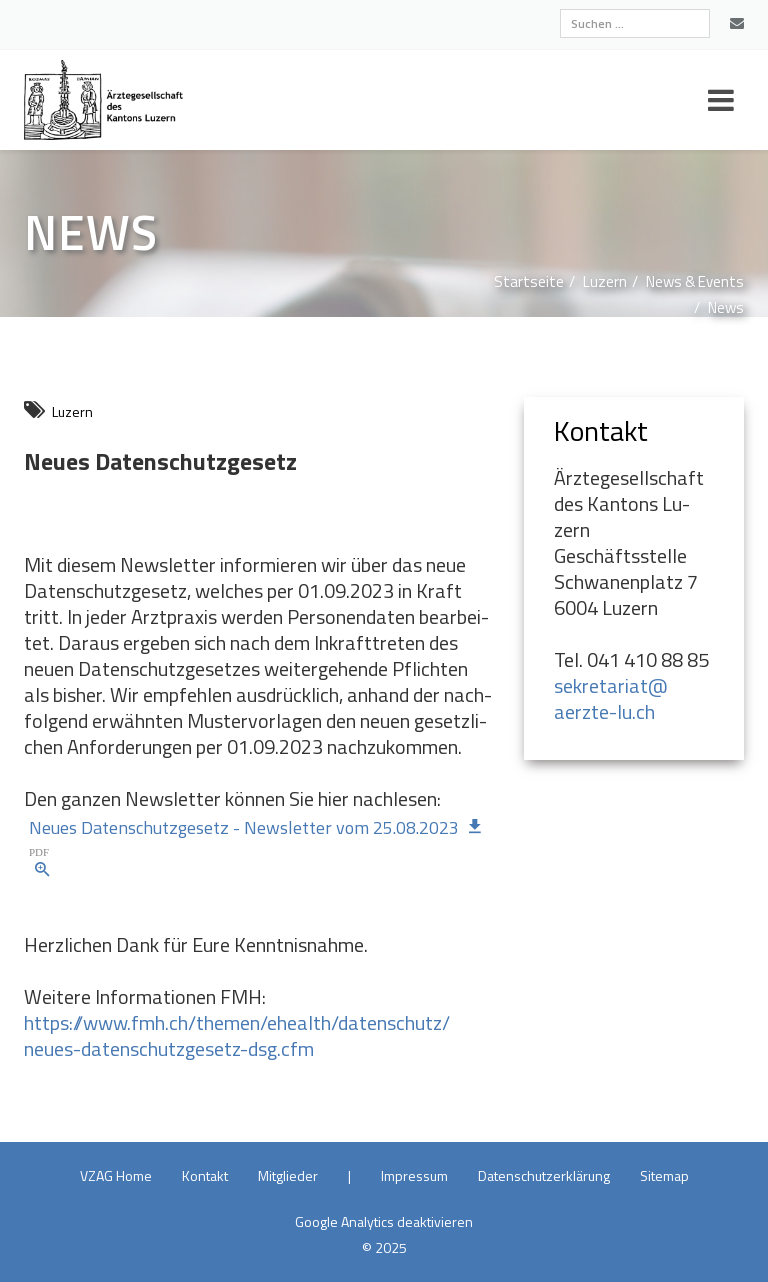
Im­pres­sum (414, 1176)
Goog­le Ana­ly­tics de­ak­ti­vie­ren (384, 1221)
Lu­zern (605, 281)
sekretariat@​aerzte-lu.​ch (610, 698)
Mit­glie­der (288, 1176)
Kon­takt (205, 1176)
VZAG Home (116, 1176)
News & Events (695, 281)
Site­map (664, 1176)
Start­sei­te (529, 281)
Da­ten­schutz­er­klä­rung (544, 1176)
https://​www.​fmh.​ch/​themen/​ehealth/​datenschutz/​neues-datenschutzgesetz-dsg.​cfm (237, 1035)
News (726, 307)
